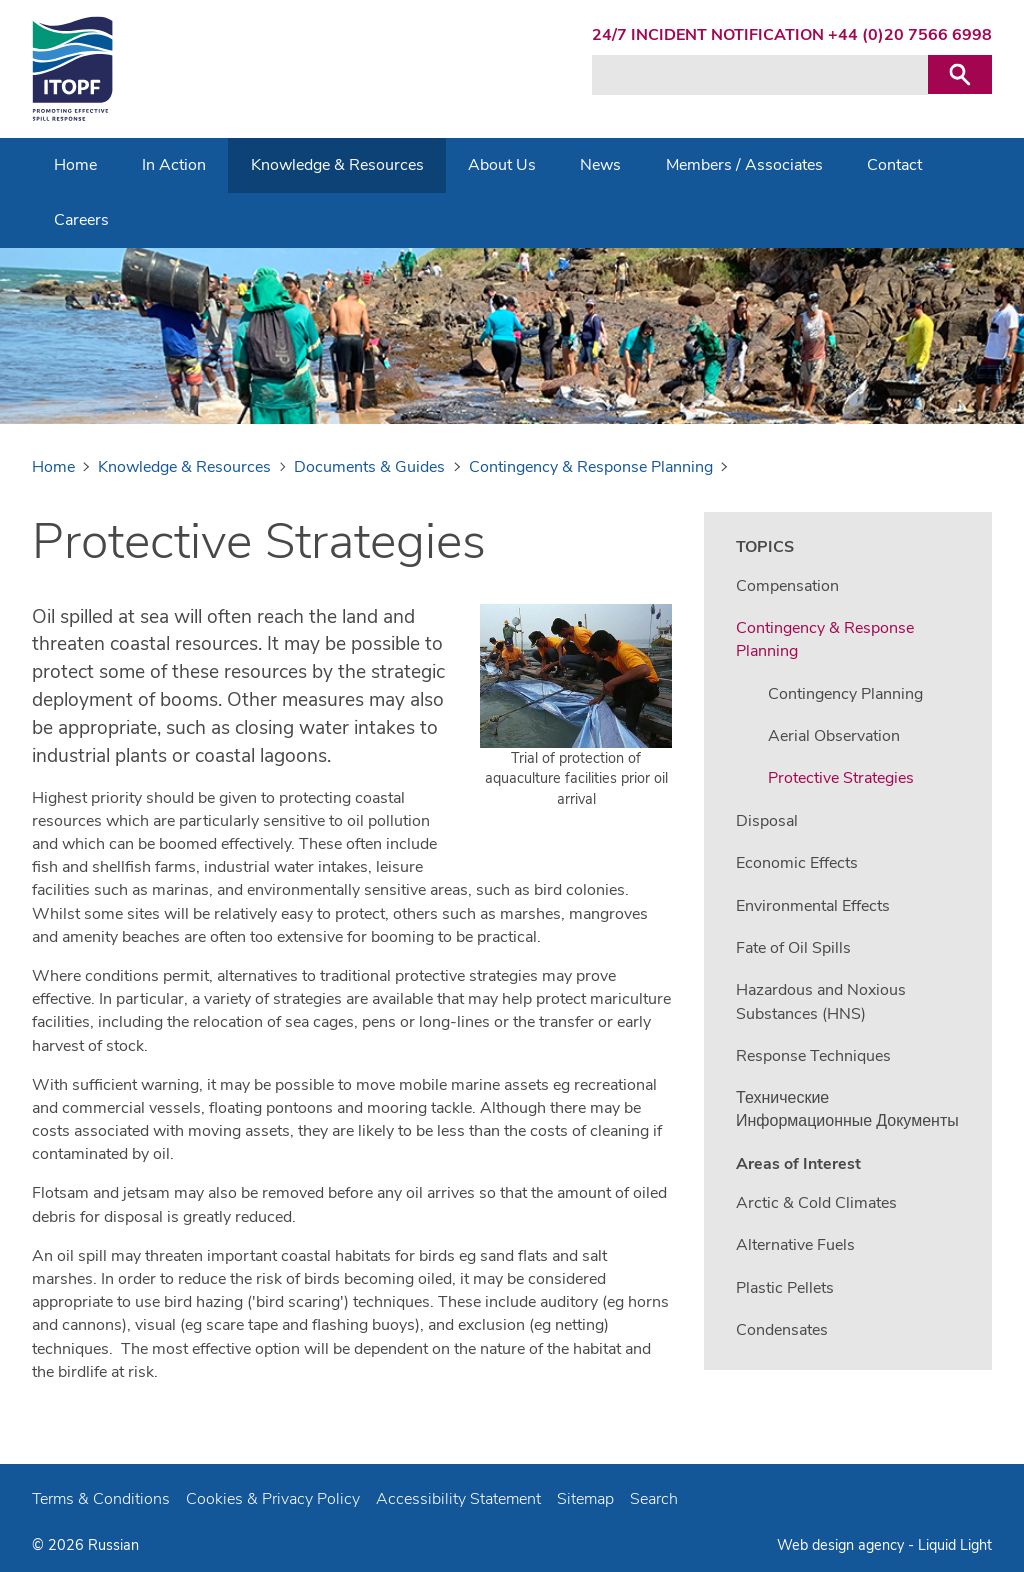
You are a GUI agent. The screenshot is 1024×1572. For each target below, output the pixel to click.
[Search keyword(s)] (760, 75)
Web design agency (842, 1545)
